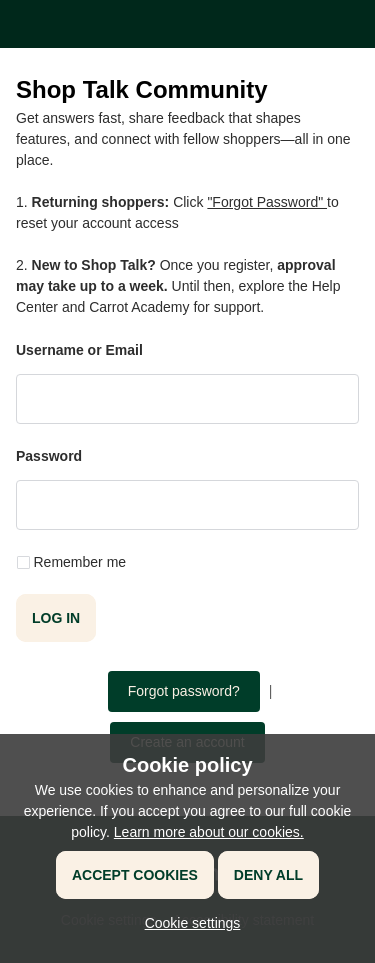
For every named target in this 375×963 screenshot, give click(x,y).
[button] (188, 923)
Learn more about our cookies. (209, 832)
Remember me (80, 562)
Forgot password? (184, 691)
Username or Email (79, 350)
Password (49, 456)
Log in (56, 618)
